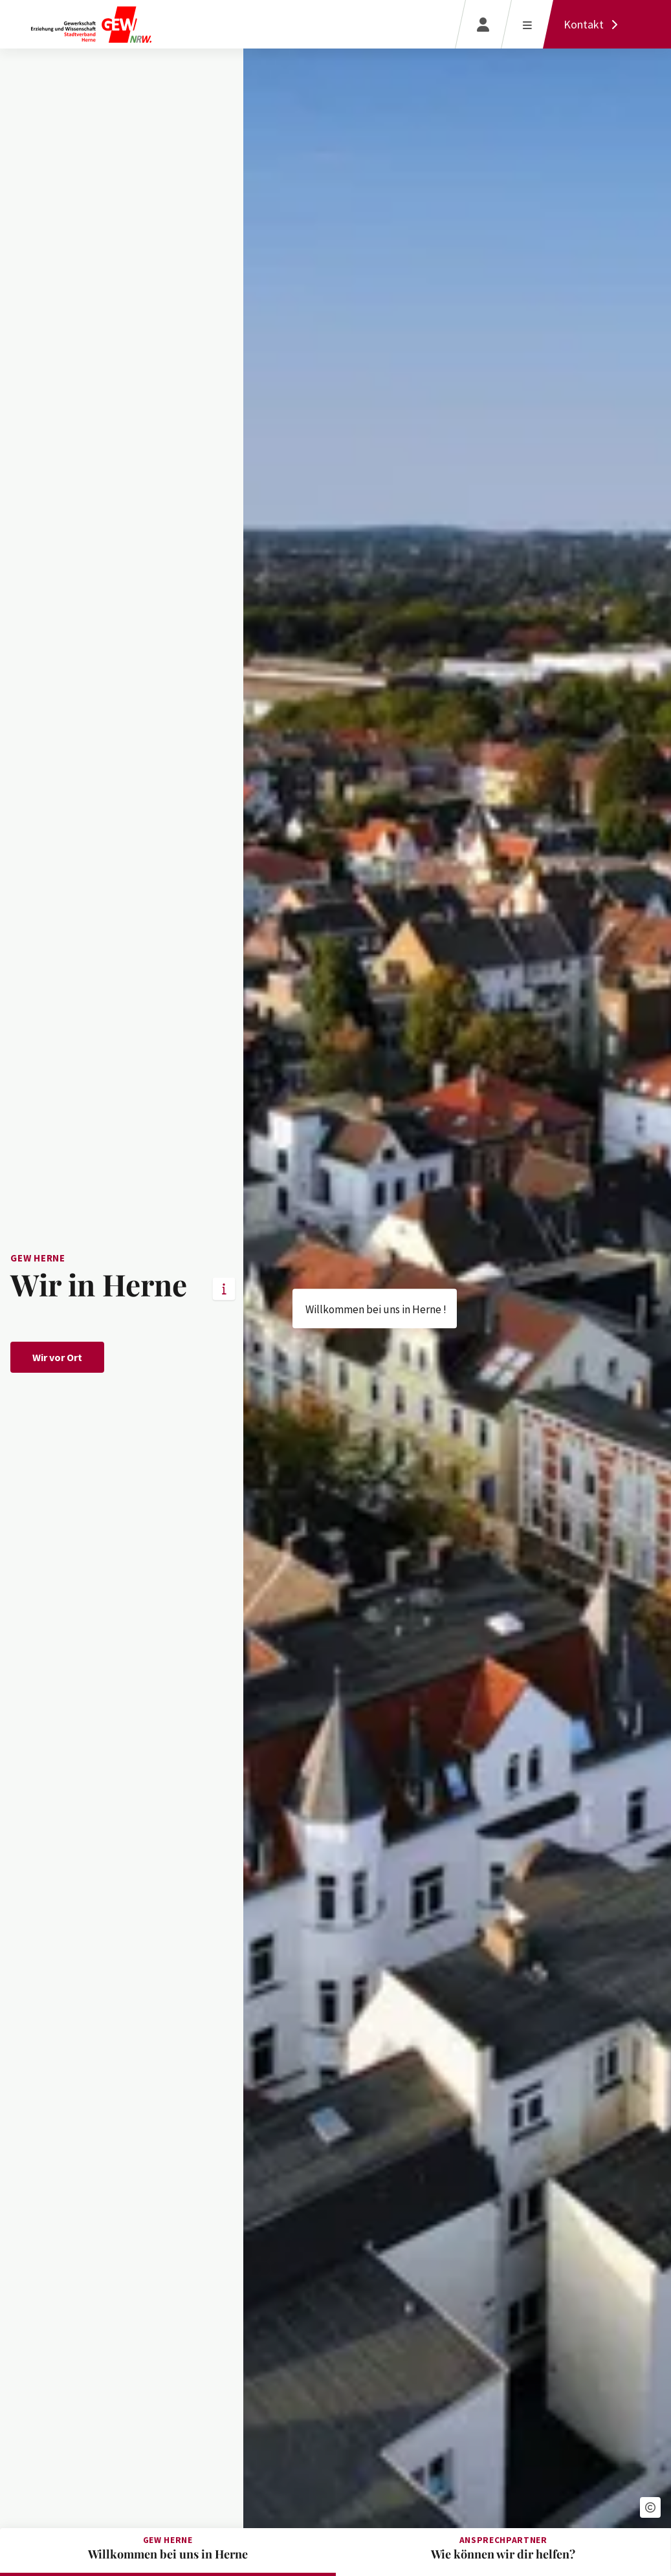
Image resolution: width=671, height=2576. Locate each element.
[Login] (483, 24)
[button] (650, 2507)
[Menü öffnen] (527, 24)
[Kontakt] (594, 24)
